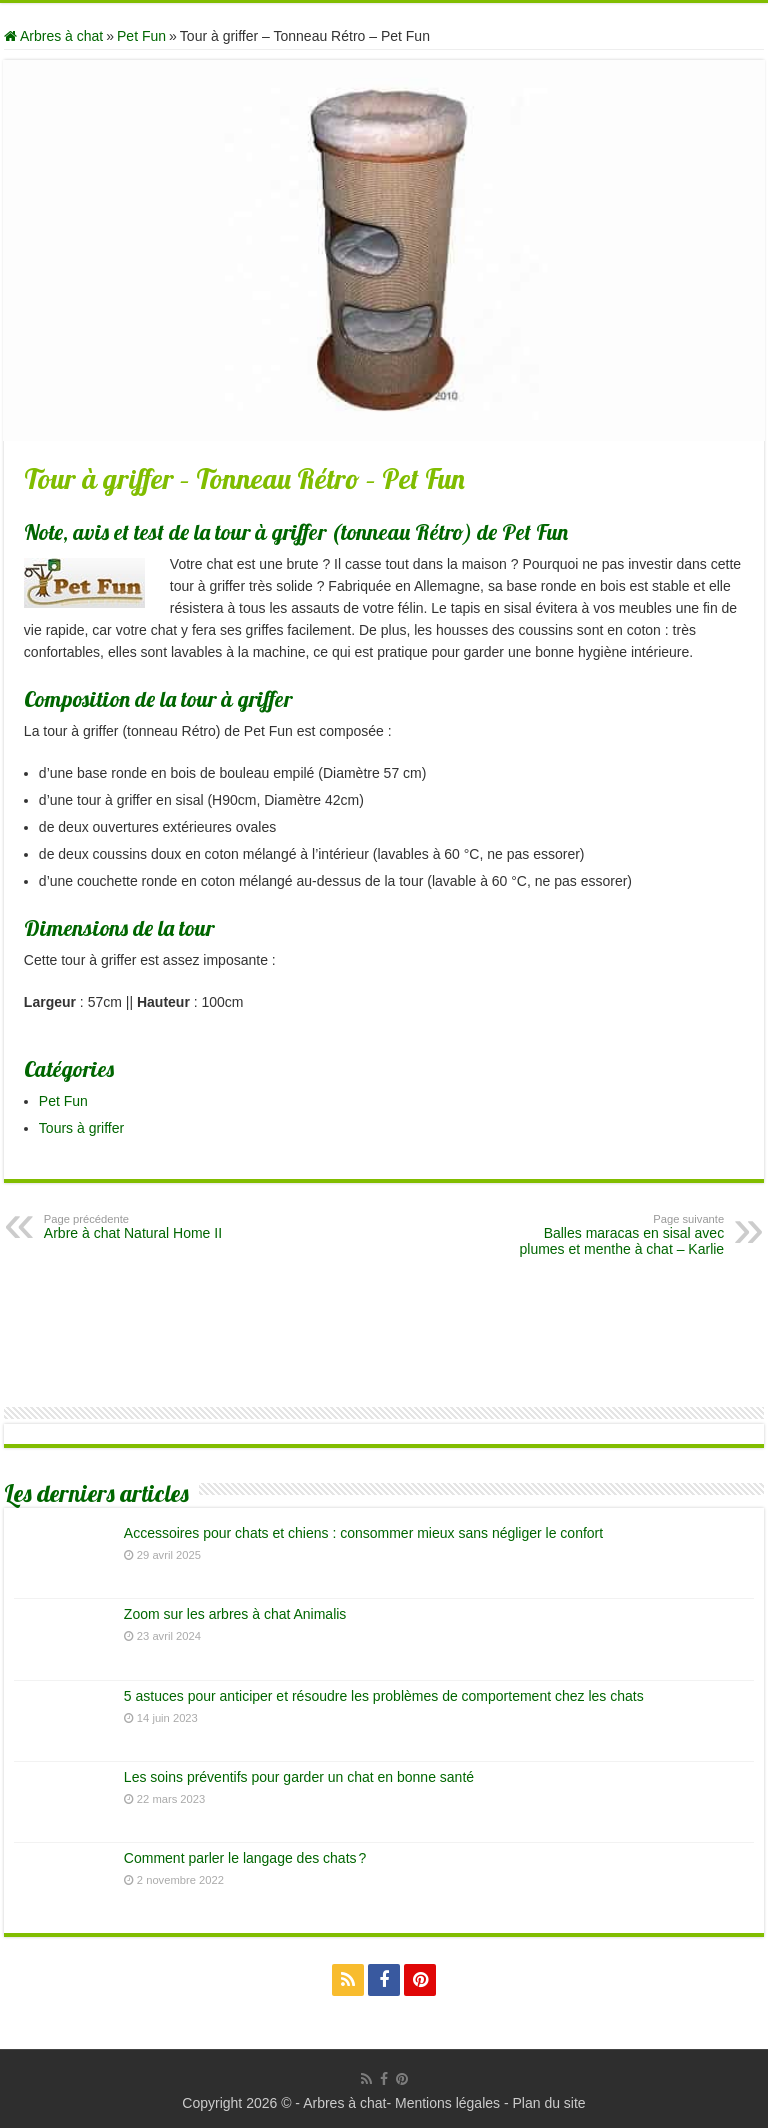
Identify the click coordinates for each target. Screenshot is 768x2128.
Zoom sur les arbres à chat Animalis (235, 1614)
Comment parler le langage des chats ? (245, 1858)
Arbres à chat (53, 36)
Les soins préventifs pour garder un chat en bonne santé (299, 1777)
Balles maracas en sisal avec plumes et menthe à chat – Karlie (621, 1235)
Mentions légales (447, 2103)
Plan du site (548, 2103)
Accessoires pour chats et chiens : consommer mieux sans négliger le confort (363, 1533)
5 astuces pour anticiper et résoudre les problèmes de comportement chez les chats (384, 1696)
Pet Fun (141, 36)
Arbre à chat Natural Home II (146, 1227)
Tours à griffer (81, 1128)
